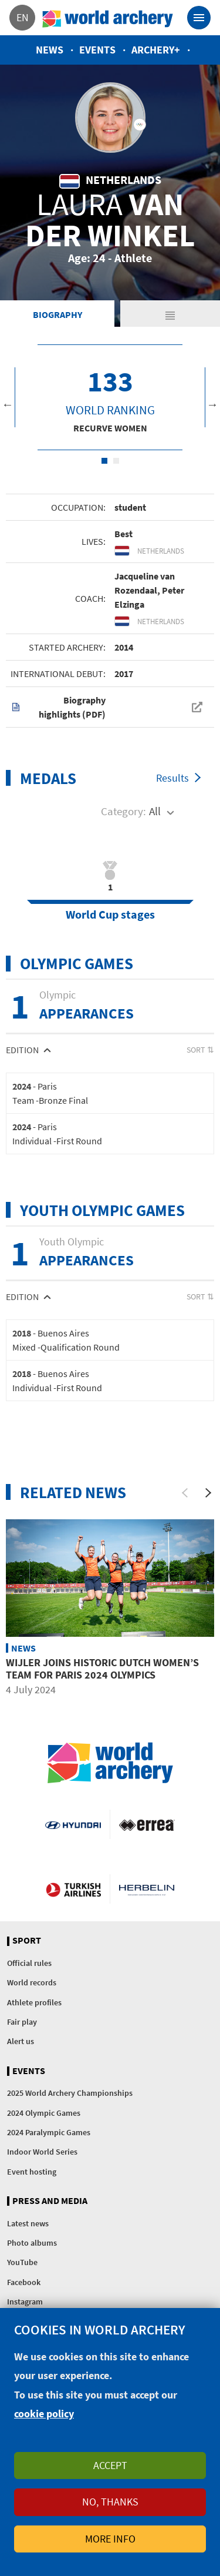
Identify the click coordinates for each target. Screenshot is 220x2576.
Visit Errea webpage (147, 1824)
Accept (110, 2465)
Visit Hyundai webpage (72, 1824)
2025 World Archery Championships (70, 2093)
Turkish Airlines (73, 1889)
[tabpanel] (110, 397)
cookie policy (44, 2413)
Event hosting (31, 2171)
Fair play (22, 2021)
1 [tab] (104, 461)
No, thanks (110, 2501)
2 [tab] (116, 461)
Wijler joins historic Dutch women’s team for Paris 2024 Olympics (102, 1669)
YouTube (22, 2262)
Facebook (23, 2282)
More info (110, 2538)
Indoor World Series (42, 2151)
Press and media (49, 2201)
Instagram (25, 2301)
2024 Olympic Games (43, 2113)
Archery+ (155, 49)
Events (97, 49)
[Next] (208, 1493)
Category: (123, 811)
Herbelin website (147, 1889)
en (22, 17)
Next (212, 404)
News (49, 49)
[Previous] (185, 1493)
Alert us (20, 2041)
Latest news (28, 2223)
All (155, 811)
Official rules (29, 1963)
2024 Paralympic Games (48, 2132)
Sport (26, 1940)
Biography (57, 314)
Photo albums (32, 2242)
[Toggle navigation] (199, 17)
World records (31, 1982)
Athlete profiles (34, 2002)
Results (172, 778)
